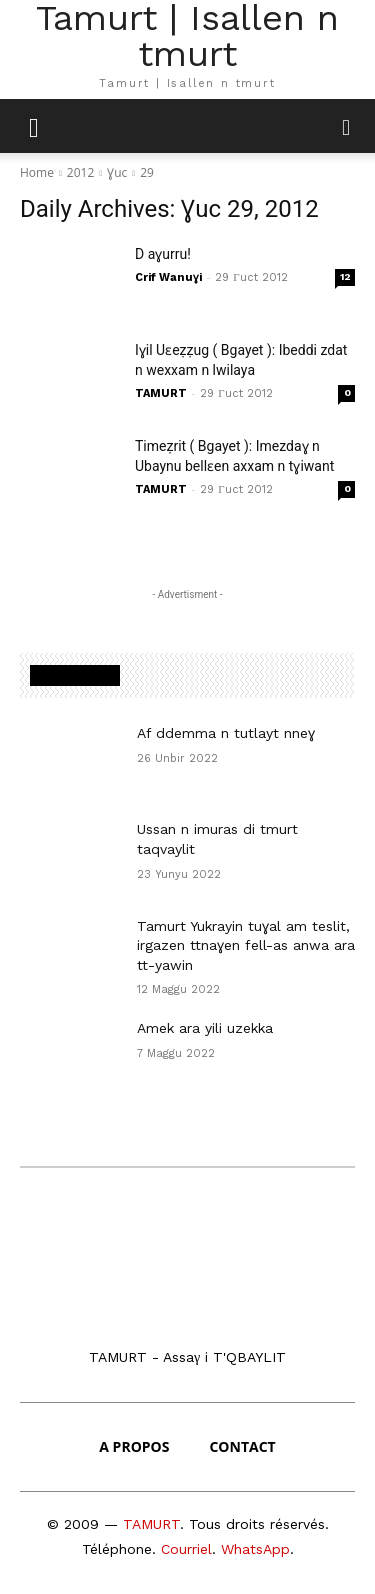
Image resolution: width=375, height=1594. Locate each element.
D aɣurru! (163, 254)
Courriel (186, 1549)
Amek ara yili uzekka (205, 1028)
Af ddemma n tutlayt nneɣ (226, 733)
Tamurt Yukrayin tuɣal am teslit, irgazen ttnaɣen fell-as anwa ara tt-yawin (246, 945)
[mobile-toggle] (34, 126)
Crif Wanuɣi (168, 277)
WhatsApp (255, 1549)
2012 (80, 172)
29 (147, 172)
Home (37, 172)
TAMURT (161, 393)
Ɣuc (117, 172)
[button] (347, 126)
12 (345, 276)
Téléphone (117, 1549)
